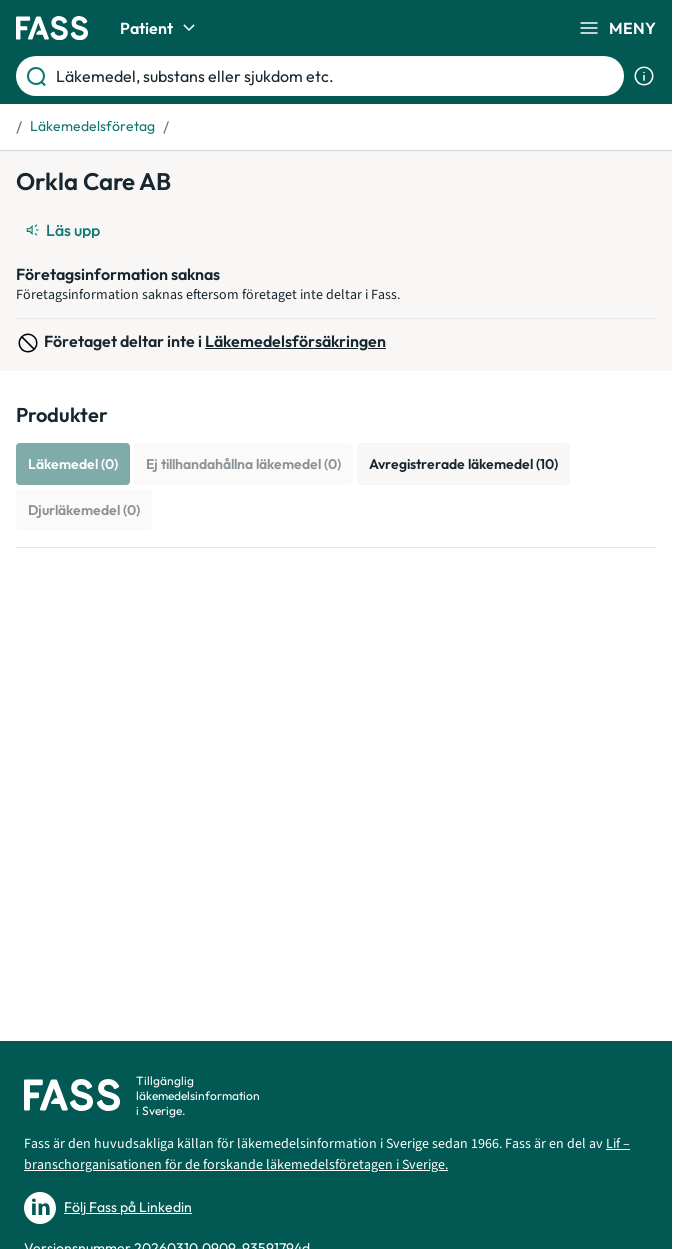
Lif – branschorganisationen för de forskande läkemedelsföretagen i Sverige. (327, 1154)
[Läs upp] (64, 230)
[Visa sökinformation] (644, 76)
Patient (160, 28)
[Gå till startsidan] (52, 28)
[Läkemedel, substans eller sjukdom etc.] (336, 76)
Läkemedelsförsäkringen (295, 341)
